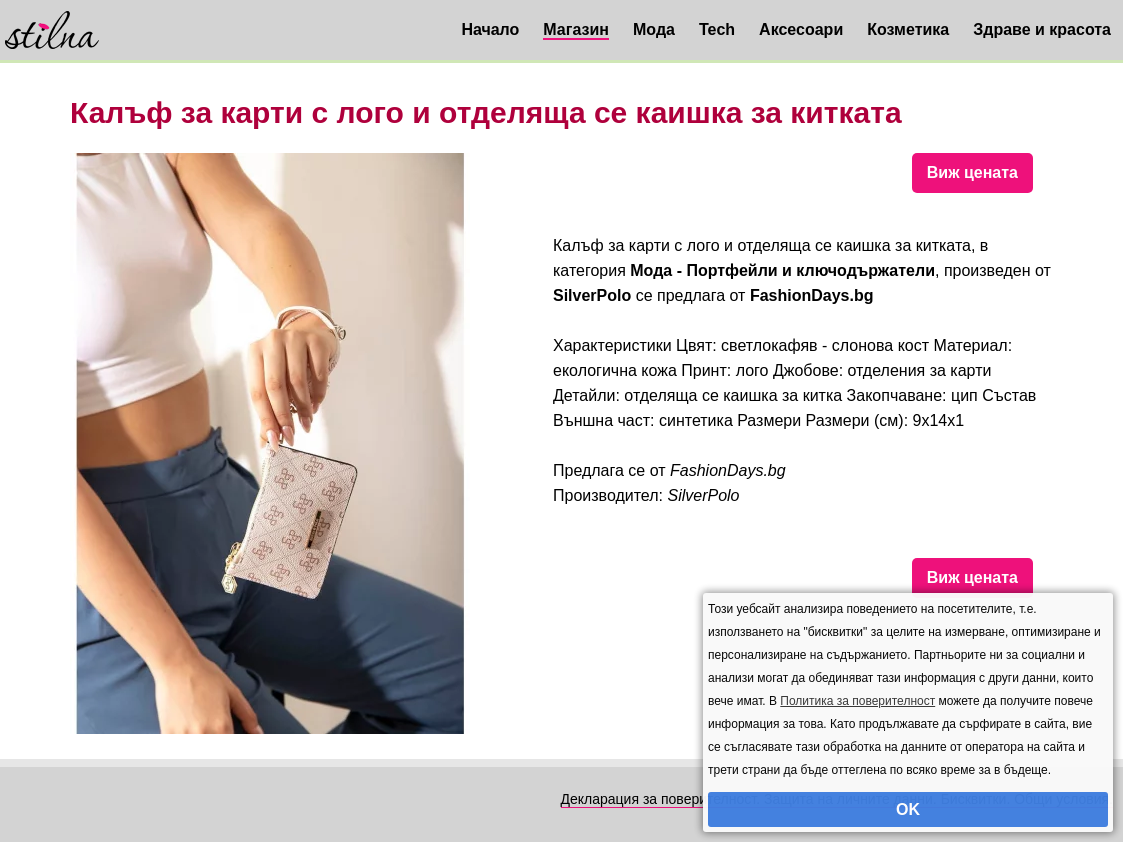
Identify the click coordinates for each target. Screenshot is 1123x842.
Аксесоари (801, 29)
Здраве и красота (1042, 29)
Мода (654, 29)
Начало (490, 29)
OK (908, 809)
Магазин (576, 29)
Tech (717, 29)
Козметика (908, 29)
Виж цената (972, 172)
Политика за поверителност (857, 701)
